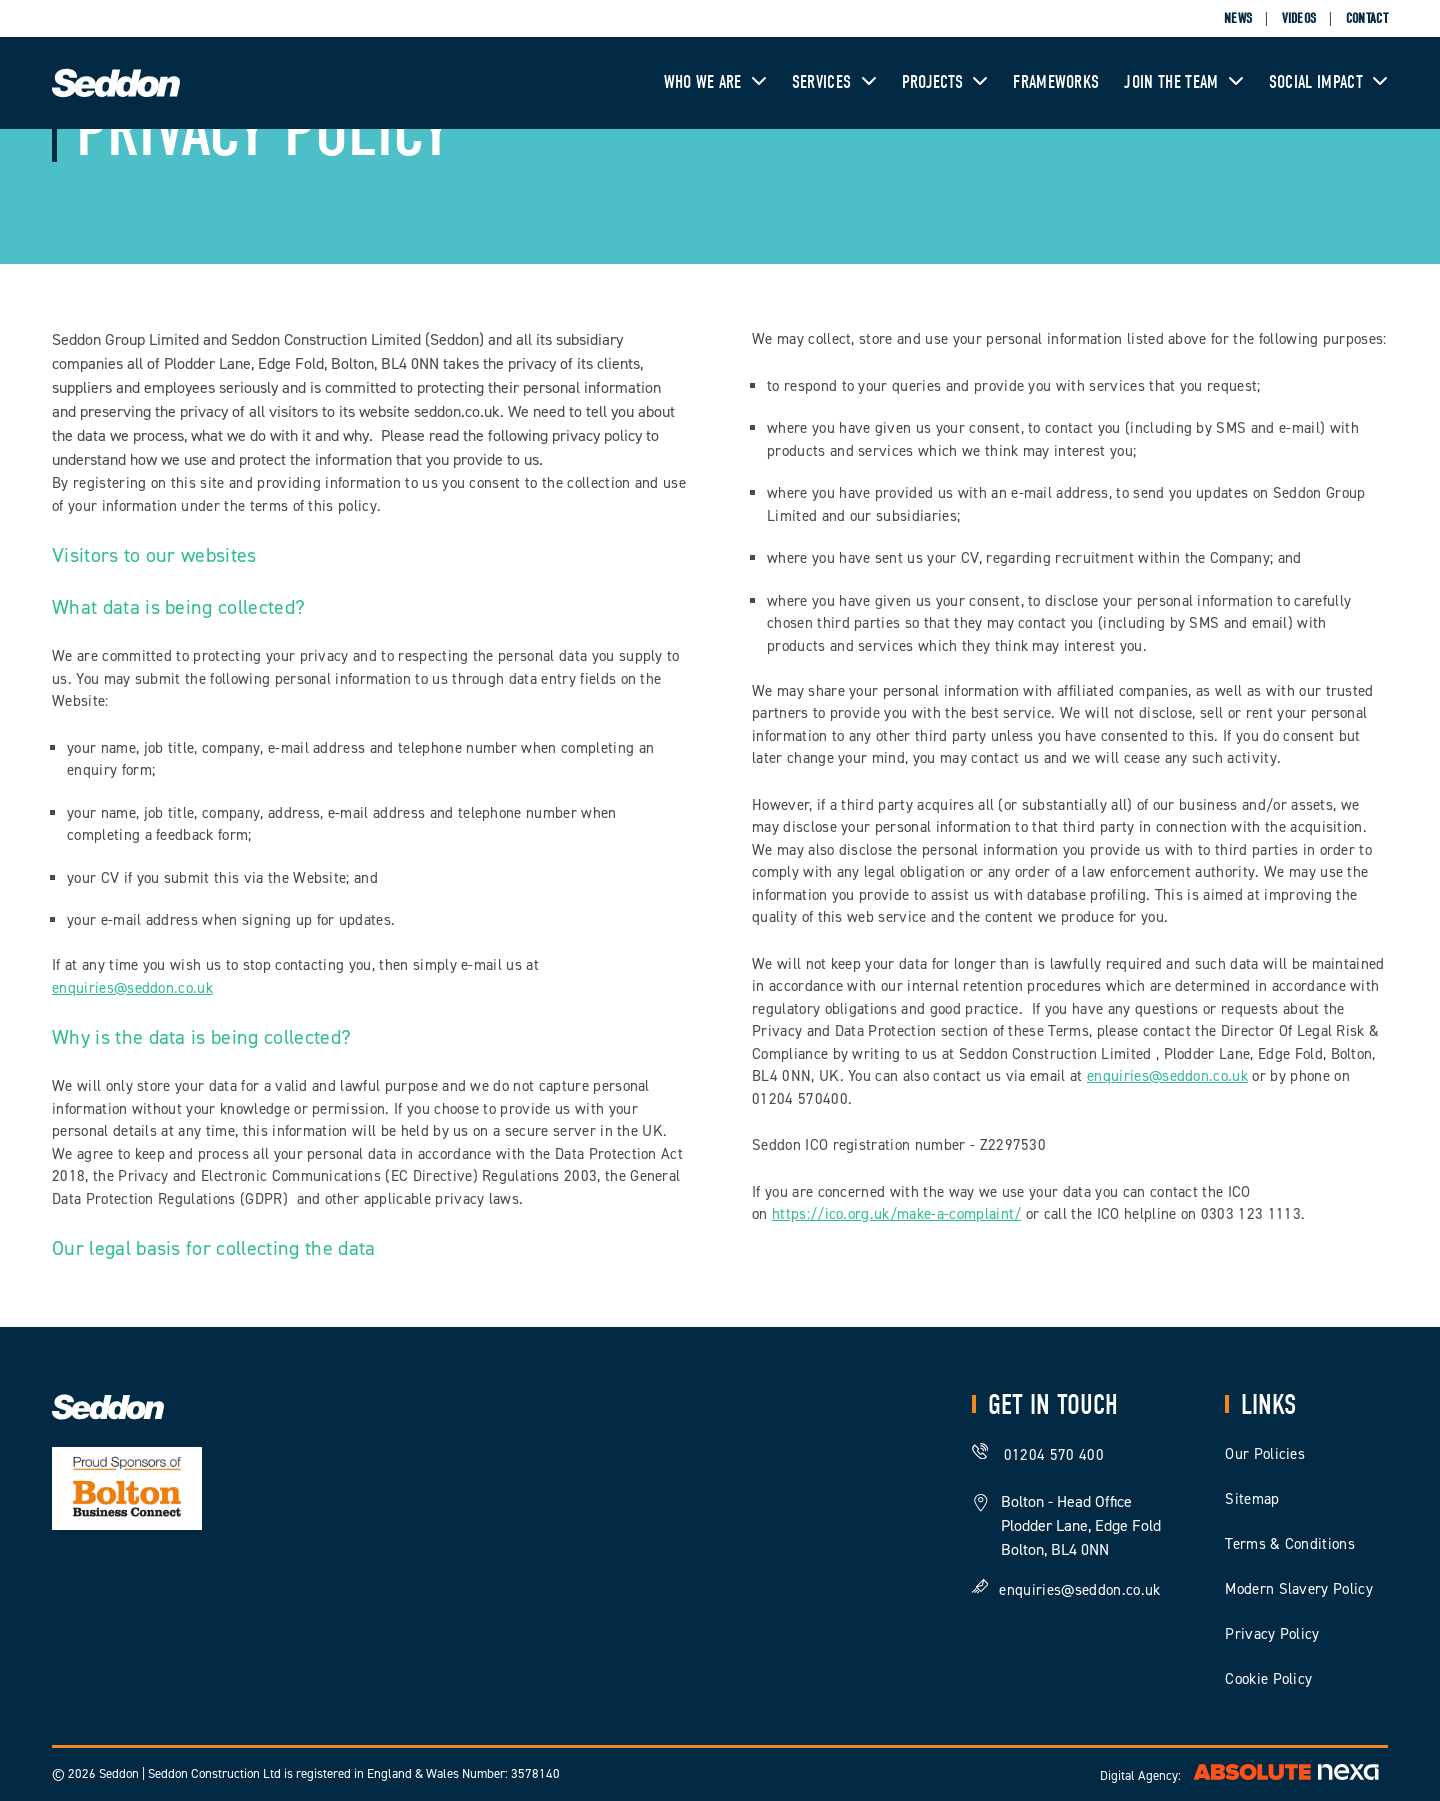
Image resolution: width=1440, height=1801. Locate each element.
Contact (1367, 18)
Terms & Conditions (1290, 1544)
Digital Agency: (1244, 1775)
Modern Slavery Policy (1299, 1589)
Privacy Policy (1272, 1634)
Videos (1299, 18)
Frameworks (1056, 82)
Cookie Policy (1268, 1679)
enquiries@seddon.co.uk (132, 988)
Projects (945, 82)
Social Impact (1328, 82)
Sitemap (1252, 1499)
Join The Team (1183, 82)
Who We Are (715, 82)
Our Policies (1265, 1454)
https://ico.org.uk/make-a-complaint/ (897, 1214)
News (1238, 18)
